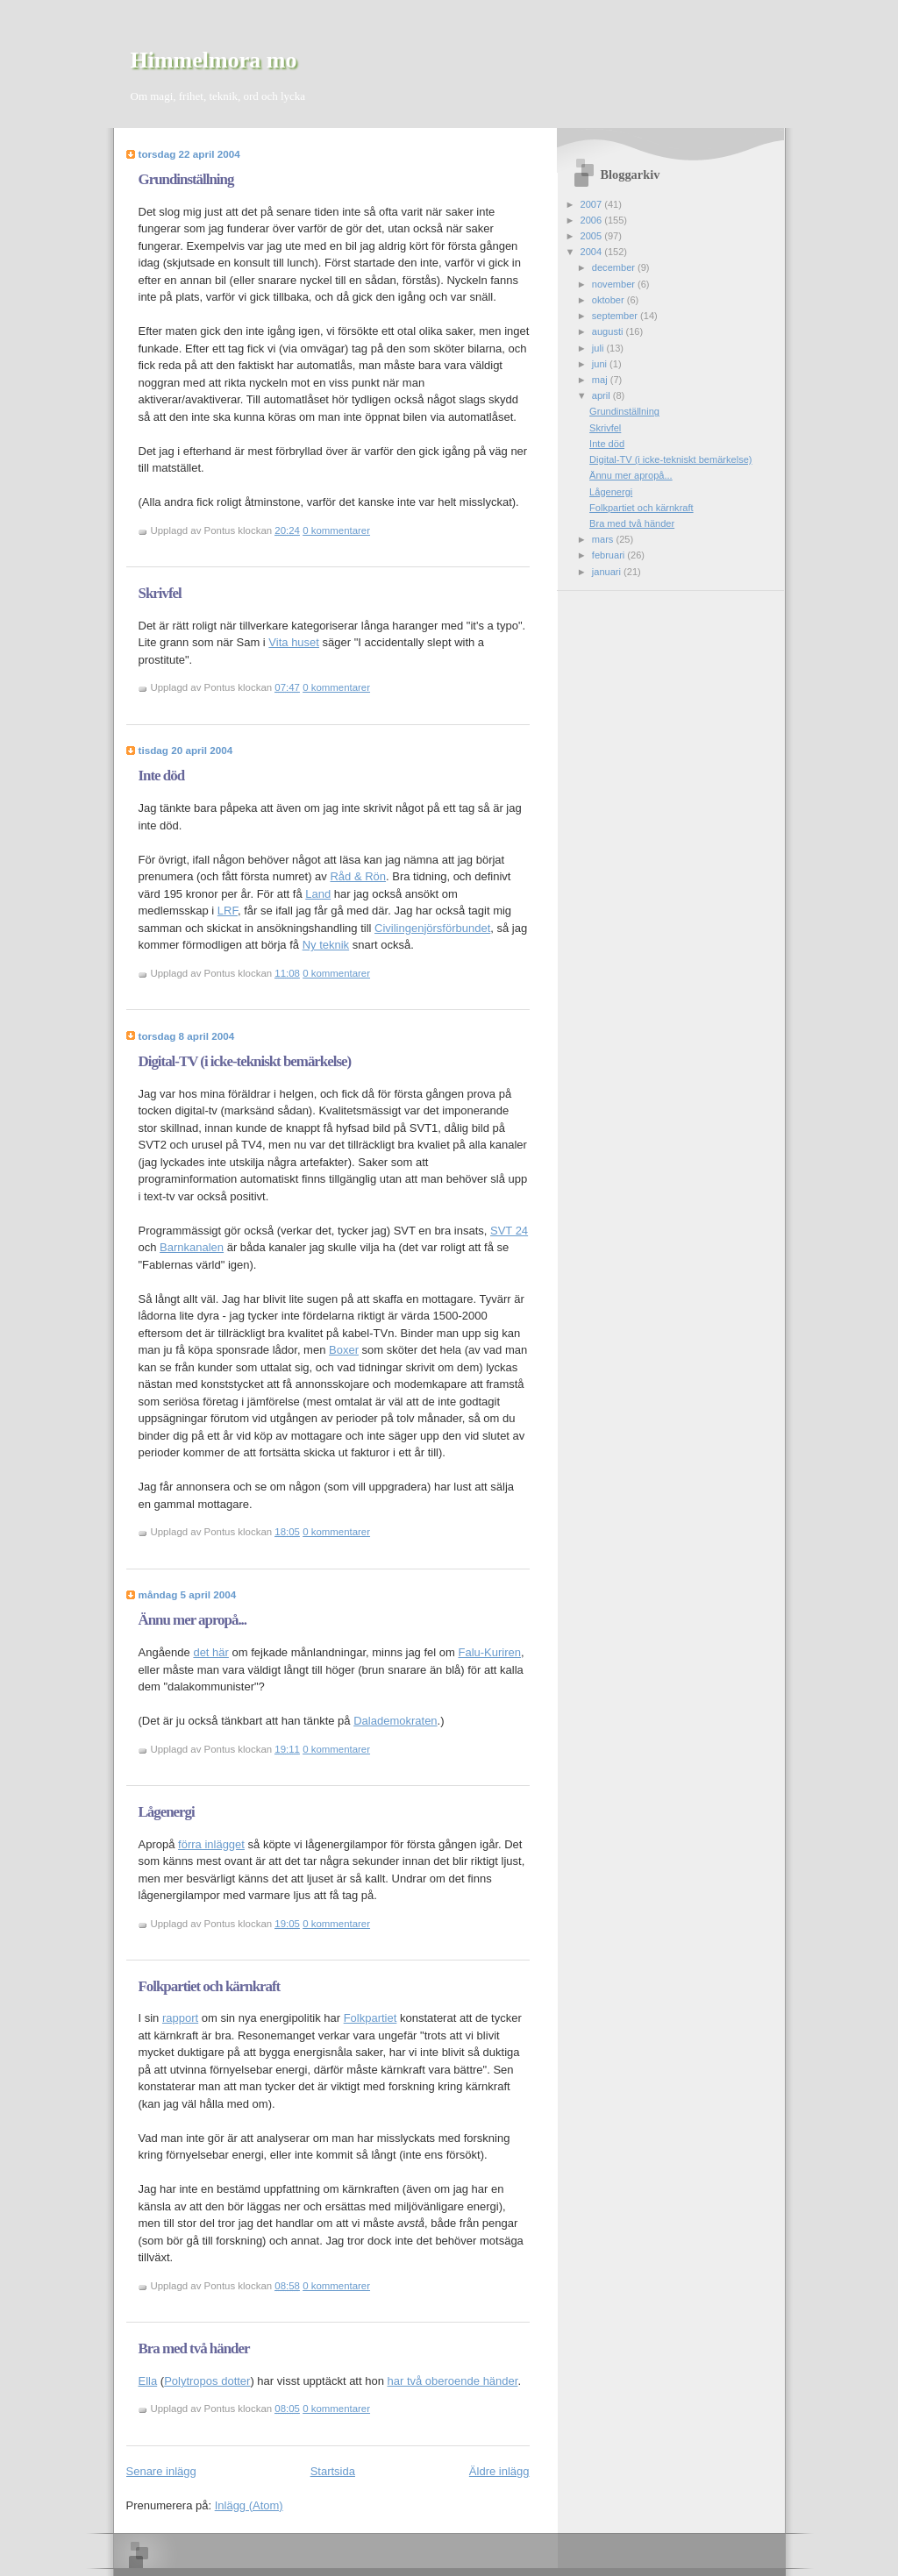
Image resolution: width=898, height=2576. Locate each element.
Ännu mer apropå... (193, 1620)
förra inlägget (211, 1844)
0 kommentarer (336, 530)
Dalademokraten (395, 1720)
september (616, 315)
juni (600, 364)
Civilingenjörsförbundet (432, 928)
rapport (180, 2018)
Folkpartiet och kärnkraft (210, 1986)
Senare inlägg (161, 2471)
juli (599, 348)
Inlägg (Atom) (249, 2505)
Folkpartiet (370, 2018)
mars (604, 539)
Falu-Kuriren (489, 1652)
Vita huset (293, 642)
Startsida (332, 2471)
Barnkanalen (192, 1247)
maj (601, 379)
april (602, 395)
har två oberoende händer (453, 2380)
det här (210, 1652)
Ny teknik (326, 944)
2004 (593, 251)
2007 (593, 204)
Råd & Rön (358, 876)
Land (318, 893)
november (615, 284)
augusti (609, 331)
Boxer (344, 1349)
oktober (609, 300)
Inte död (162, 775)
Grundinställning (186, 179)
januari (608, 571)
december (615, 267)
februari (610, 555)
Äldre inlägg (499, 2471)
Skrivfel (160, 593)
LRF (227, 910)
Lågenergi (167, 1812)
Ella (148, 2380)
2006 (593, 220)
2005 (593, 236)
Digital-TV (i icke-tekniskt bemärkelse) (245, 1061)
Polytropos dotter (207, 2380)
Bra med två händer (194, 2348)
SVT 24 (509, 1230)
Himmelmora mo (214, 60)
